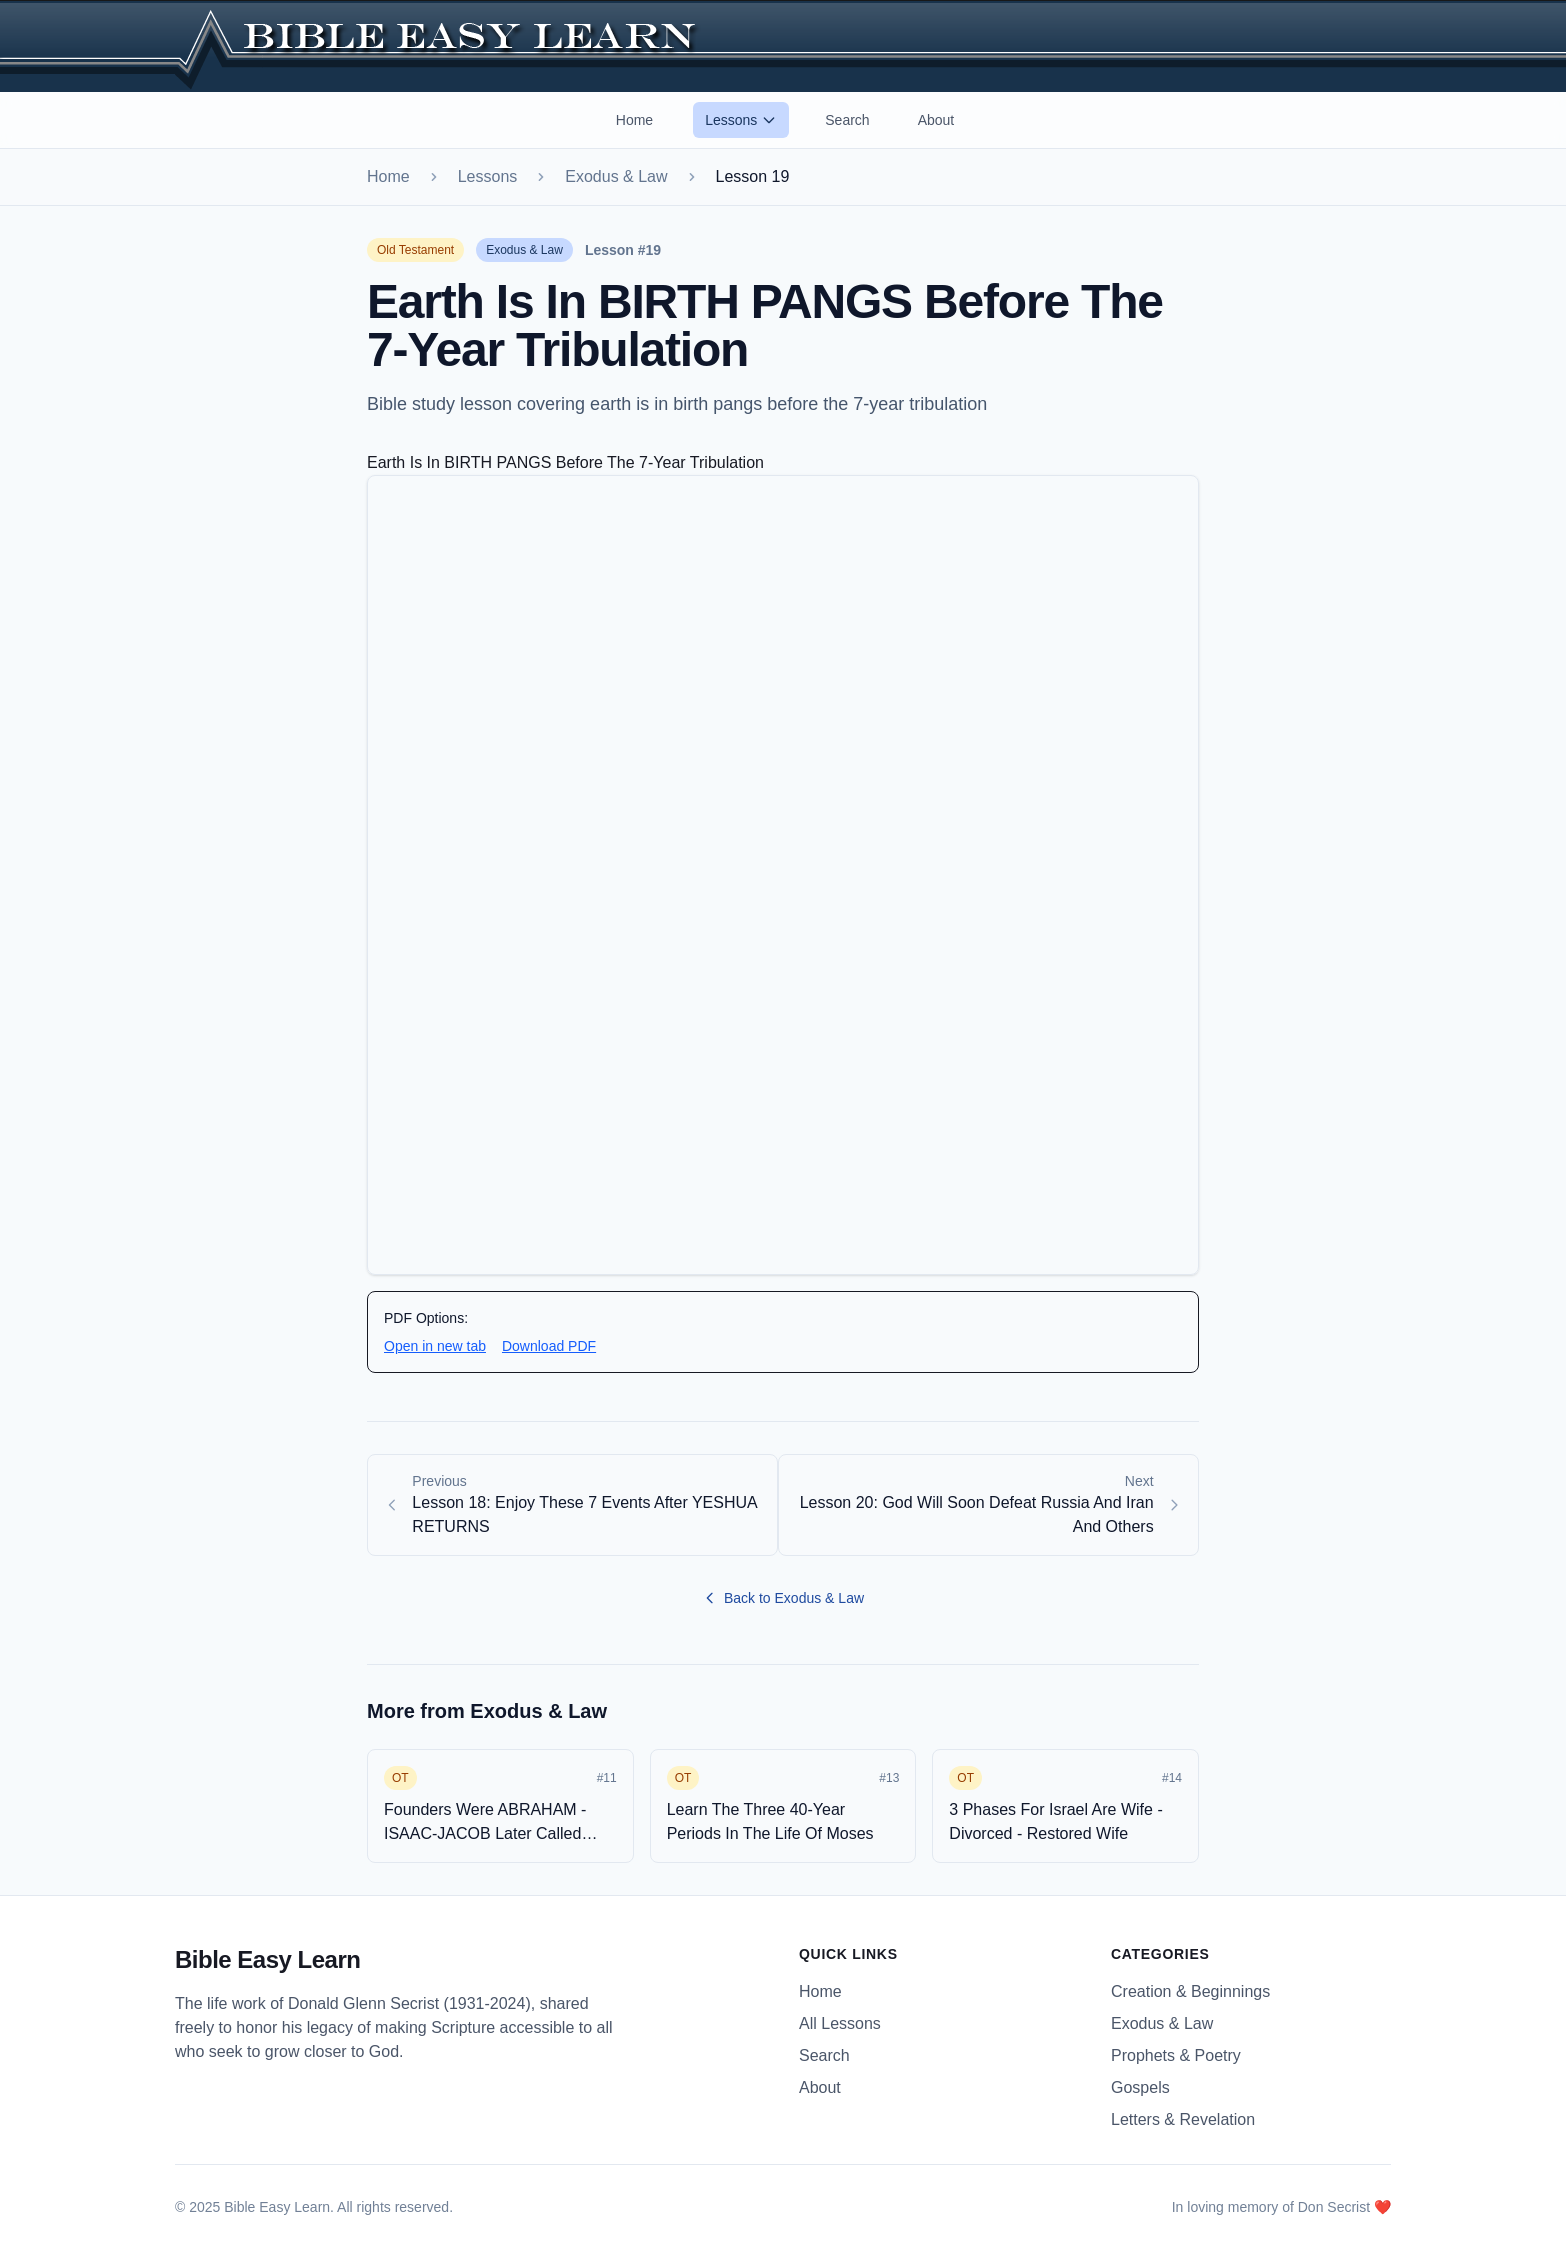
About (936, 120)
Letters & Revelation (1183, 2119)
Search (847, 120)
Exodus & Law (616, 176)
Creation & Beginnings (1190, 1991)
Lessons (741, 120)
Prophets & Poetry (1176, 2055)
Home (634, 120)
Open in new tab (435, 1346)
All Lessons (840, 2023)
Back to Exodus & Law (783, 1598)
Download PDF (549, 1346)
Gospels (1140, 2087)
